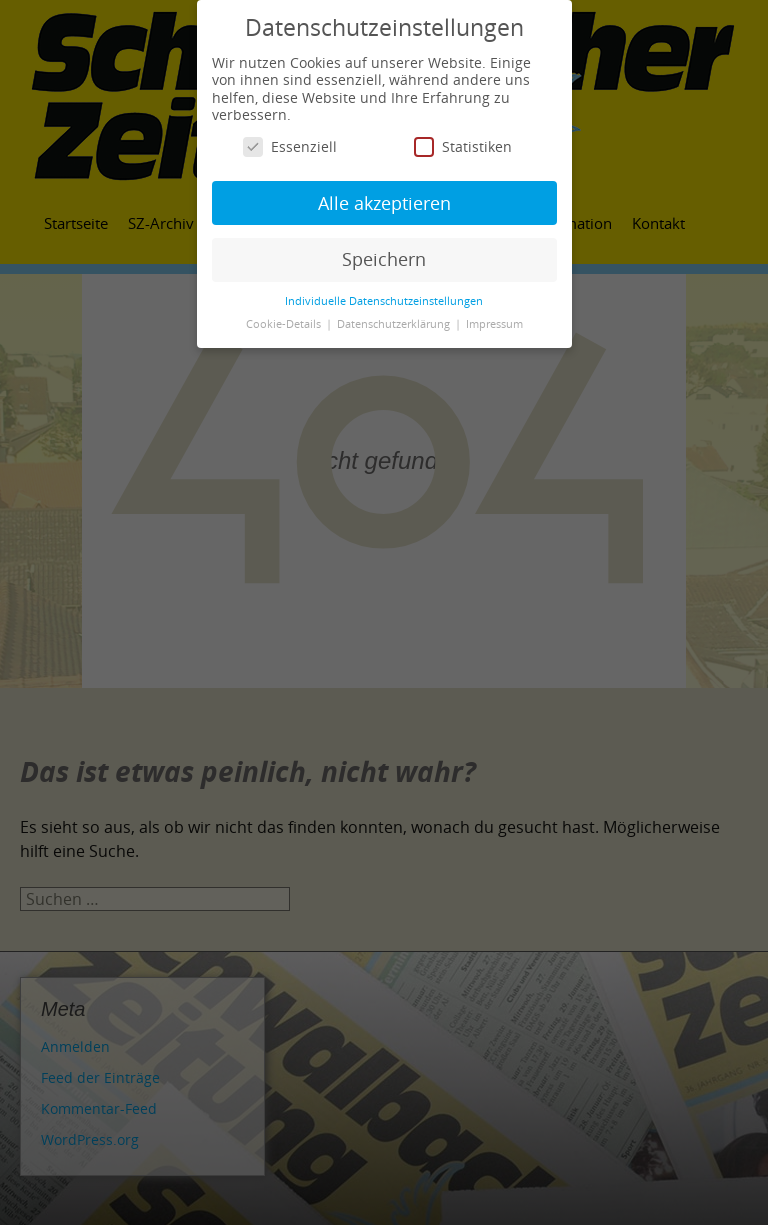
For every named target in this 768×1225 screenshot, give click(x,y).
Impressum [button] (494, 324)
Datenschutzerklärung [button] (395, 324)
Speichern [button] (384, 259)
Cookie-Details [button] (285, 324)
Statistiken (463, 146)
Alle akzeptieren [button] (384, 203)
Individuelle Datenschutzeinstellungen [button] (384, 301)
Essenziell (290, 146)
